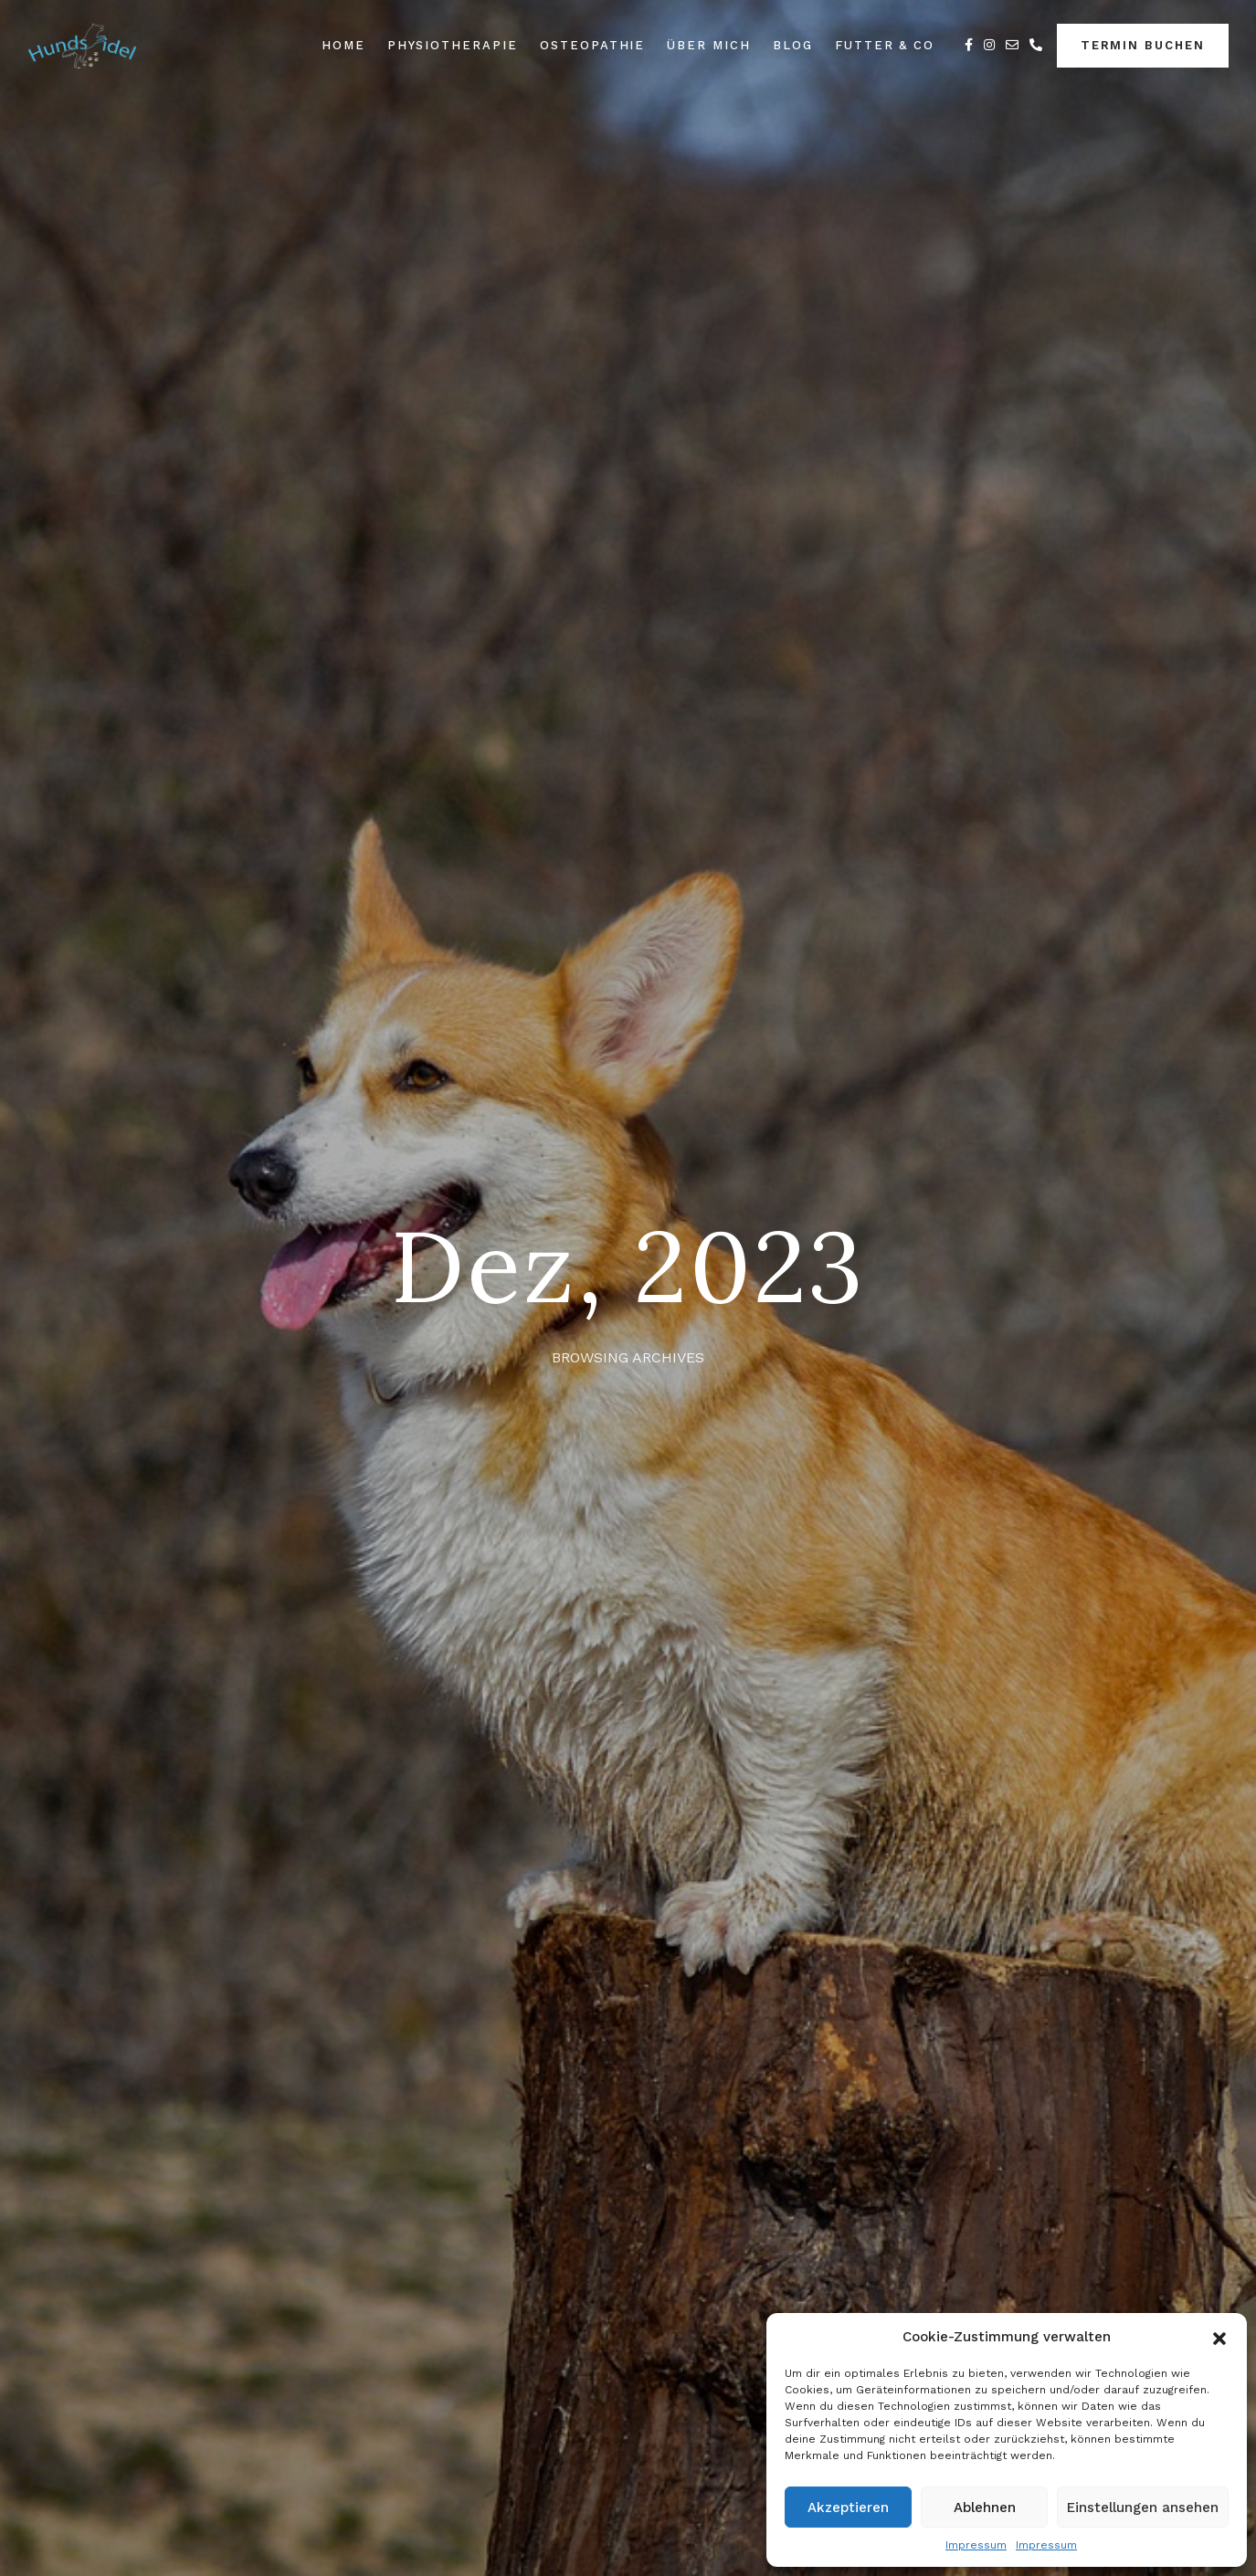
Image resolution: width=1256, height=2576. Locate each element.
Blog (793, 45)
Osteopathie (592, 45)
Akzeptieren (848, 2507)
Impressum (976, 2545)
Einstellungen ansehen (1143, 2507)
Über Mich (709, 45)
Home (343, 45)
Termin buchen (1143, 45)
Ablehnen (985, 2507)
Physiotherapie (452, 45)
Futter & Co (884, 45)
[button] (1219, 2337)
